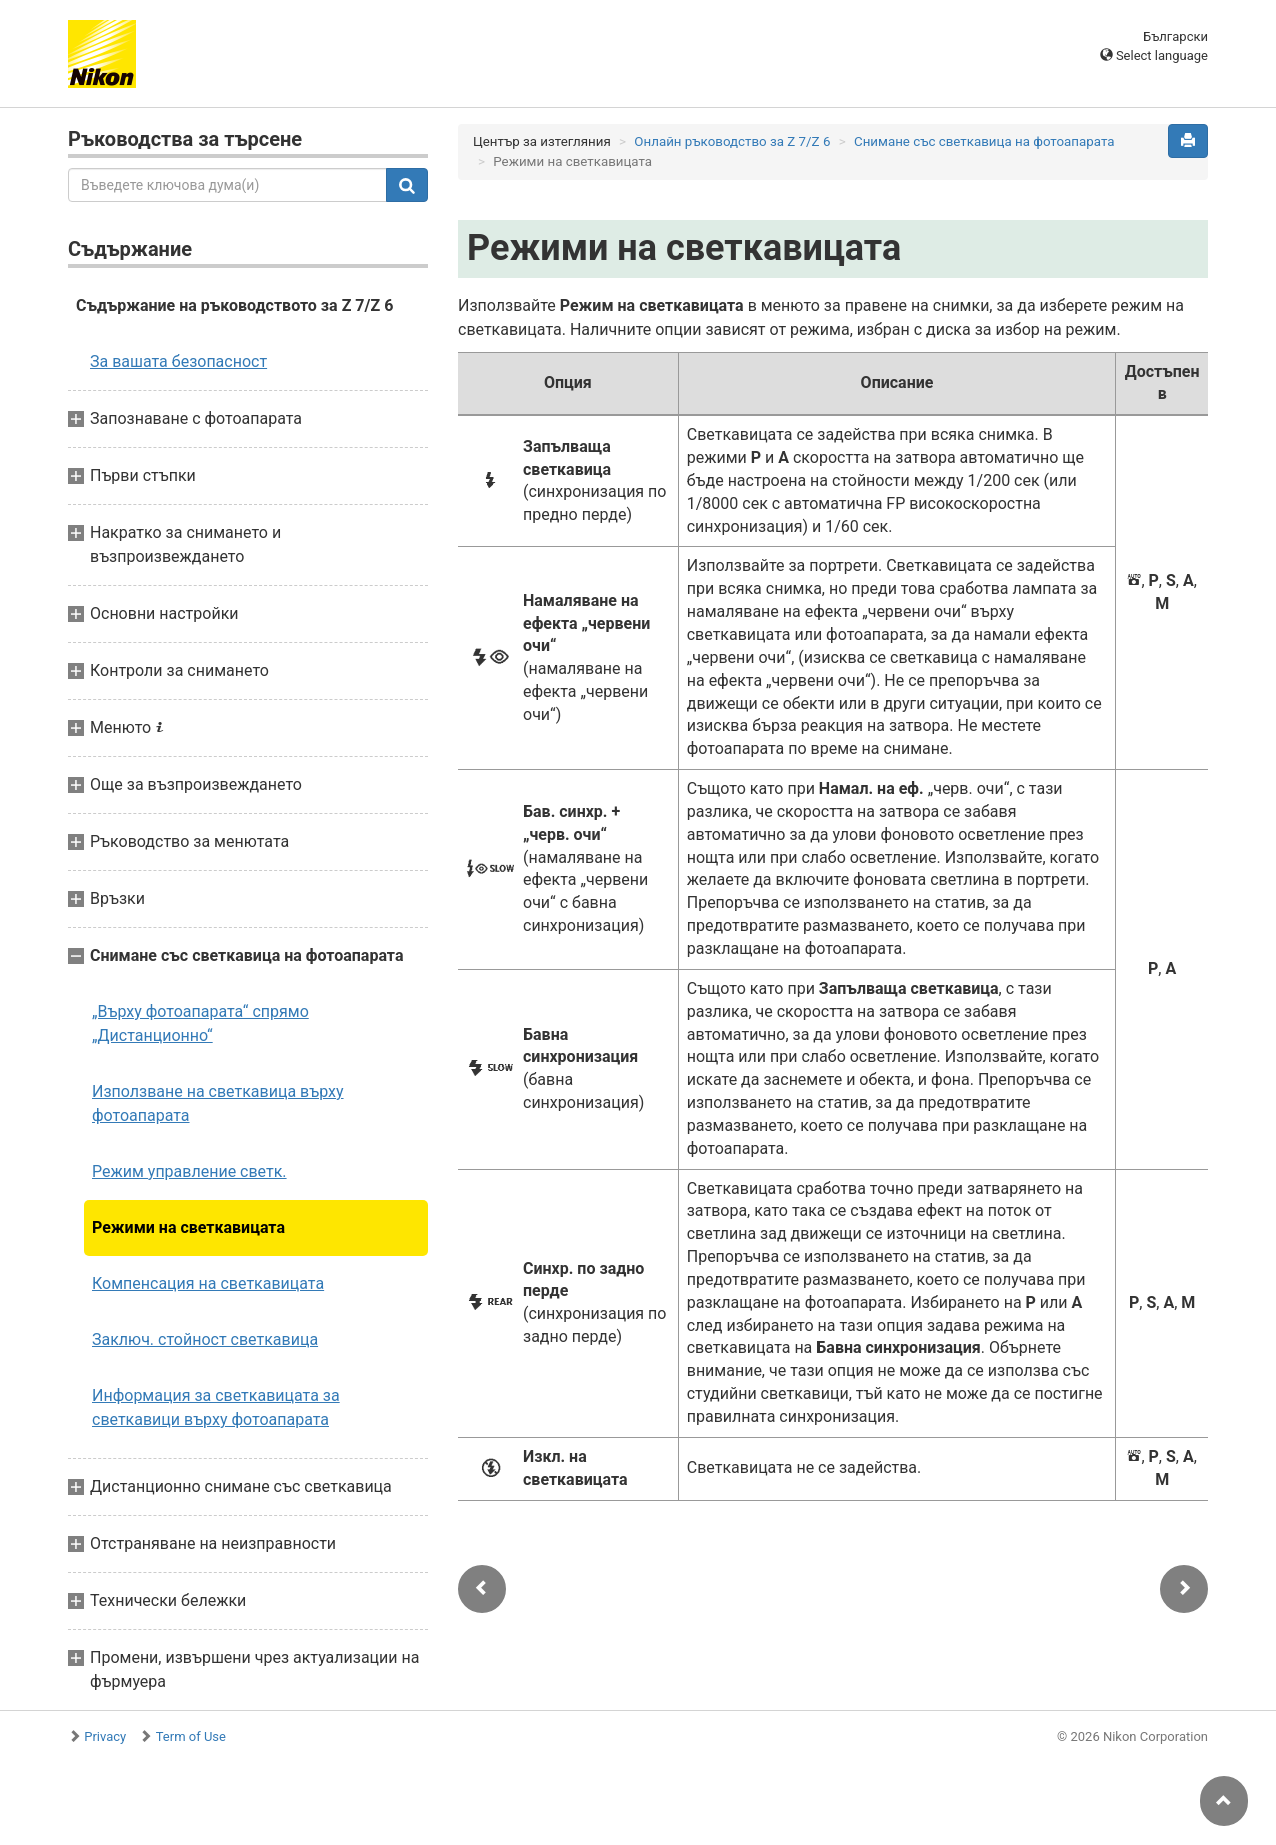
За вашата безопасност (178, 361)
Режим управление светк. (189, 1171)
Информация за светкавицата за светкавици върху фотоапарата (216, 1407)
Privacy (105, 1736)
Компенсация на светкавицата (208, 1283)
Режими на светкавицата (188, 1227)
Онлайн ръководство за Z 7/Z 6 (732, 141)
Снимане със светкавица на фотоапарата (984, 141)
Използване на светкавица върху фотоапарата (218, 1103)
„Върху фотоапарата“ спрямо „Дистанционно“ (200, 1023)
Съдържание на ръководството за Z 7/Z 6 (234, 305)
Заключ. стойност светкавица (205, 1339)
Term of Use (191, 1736)
